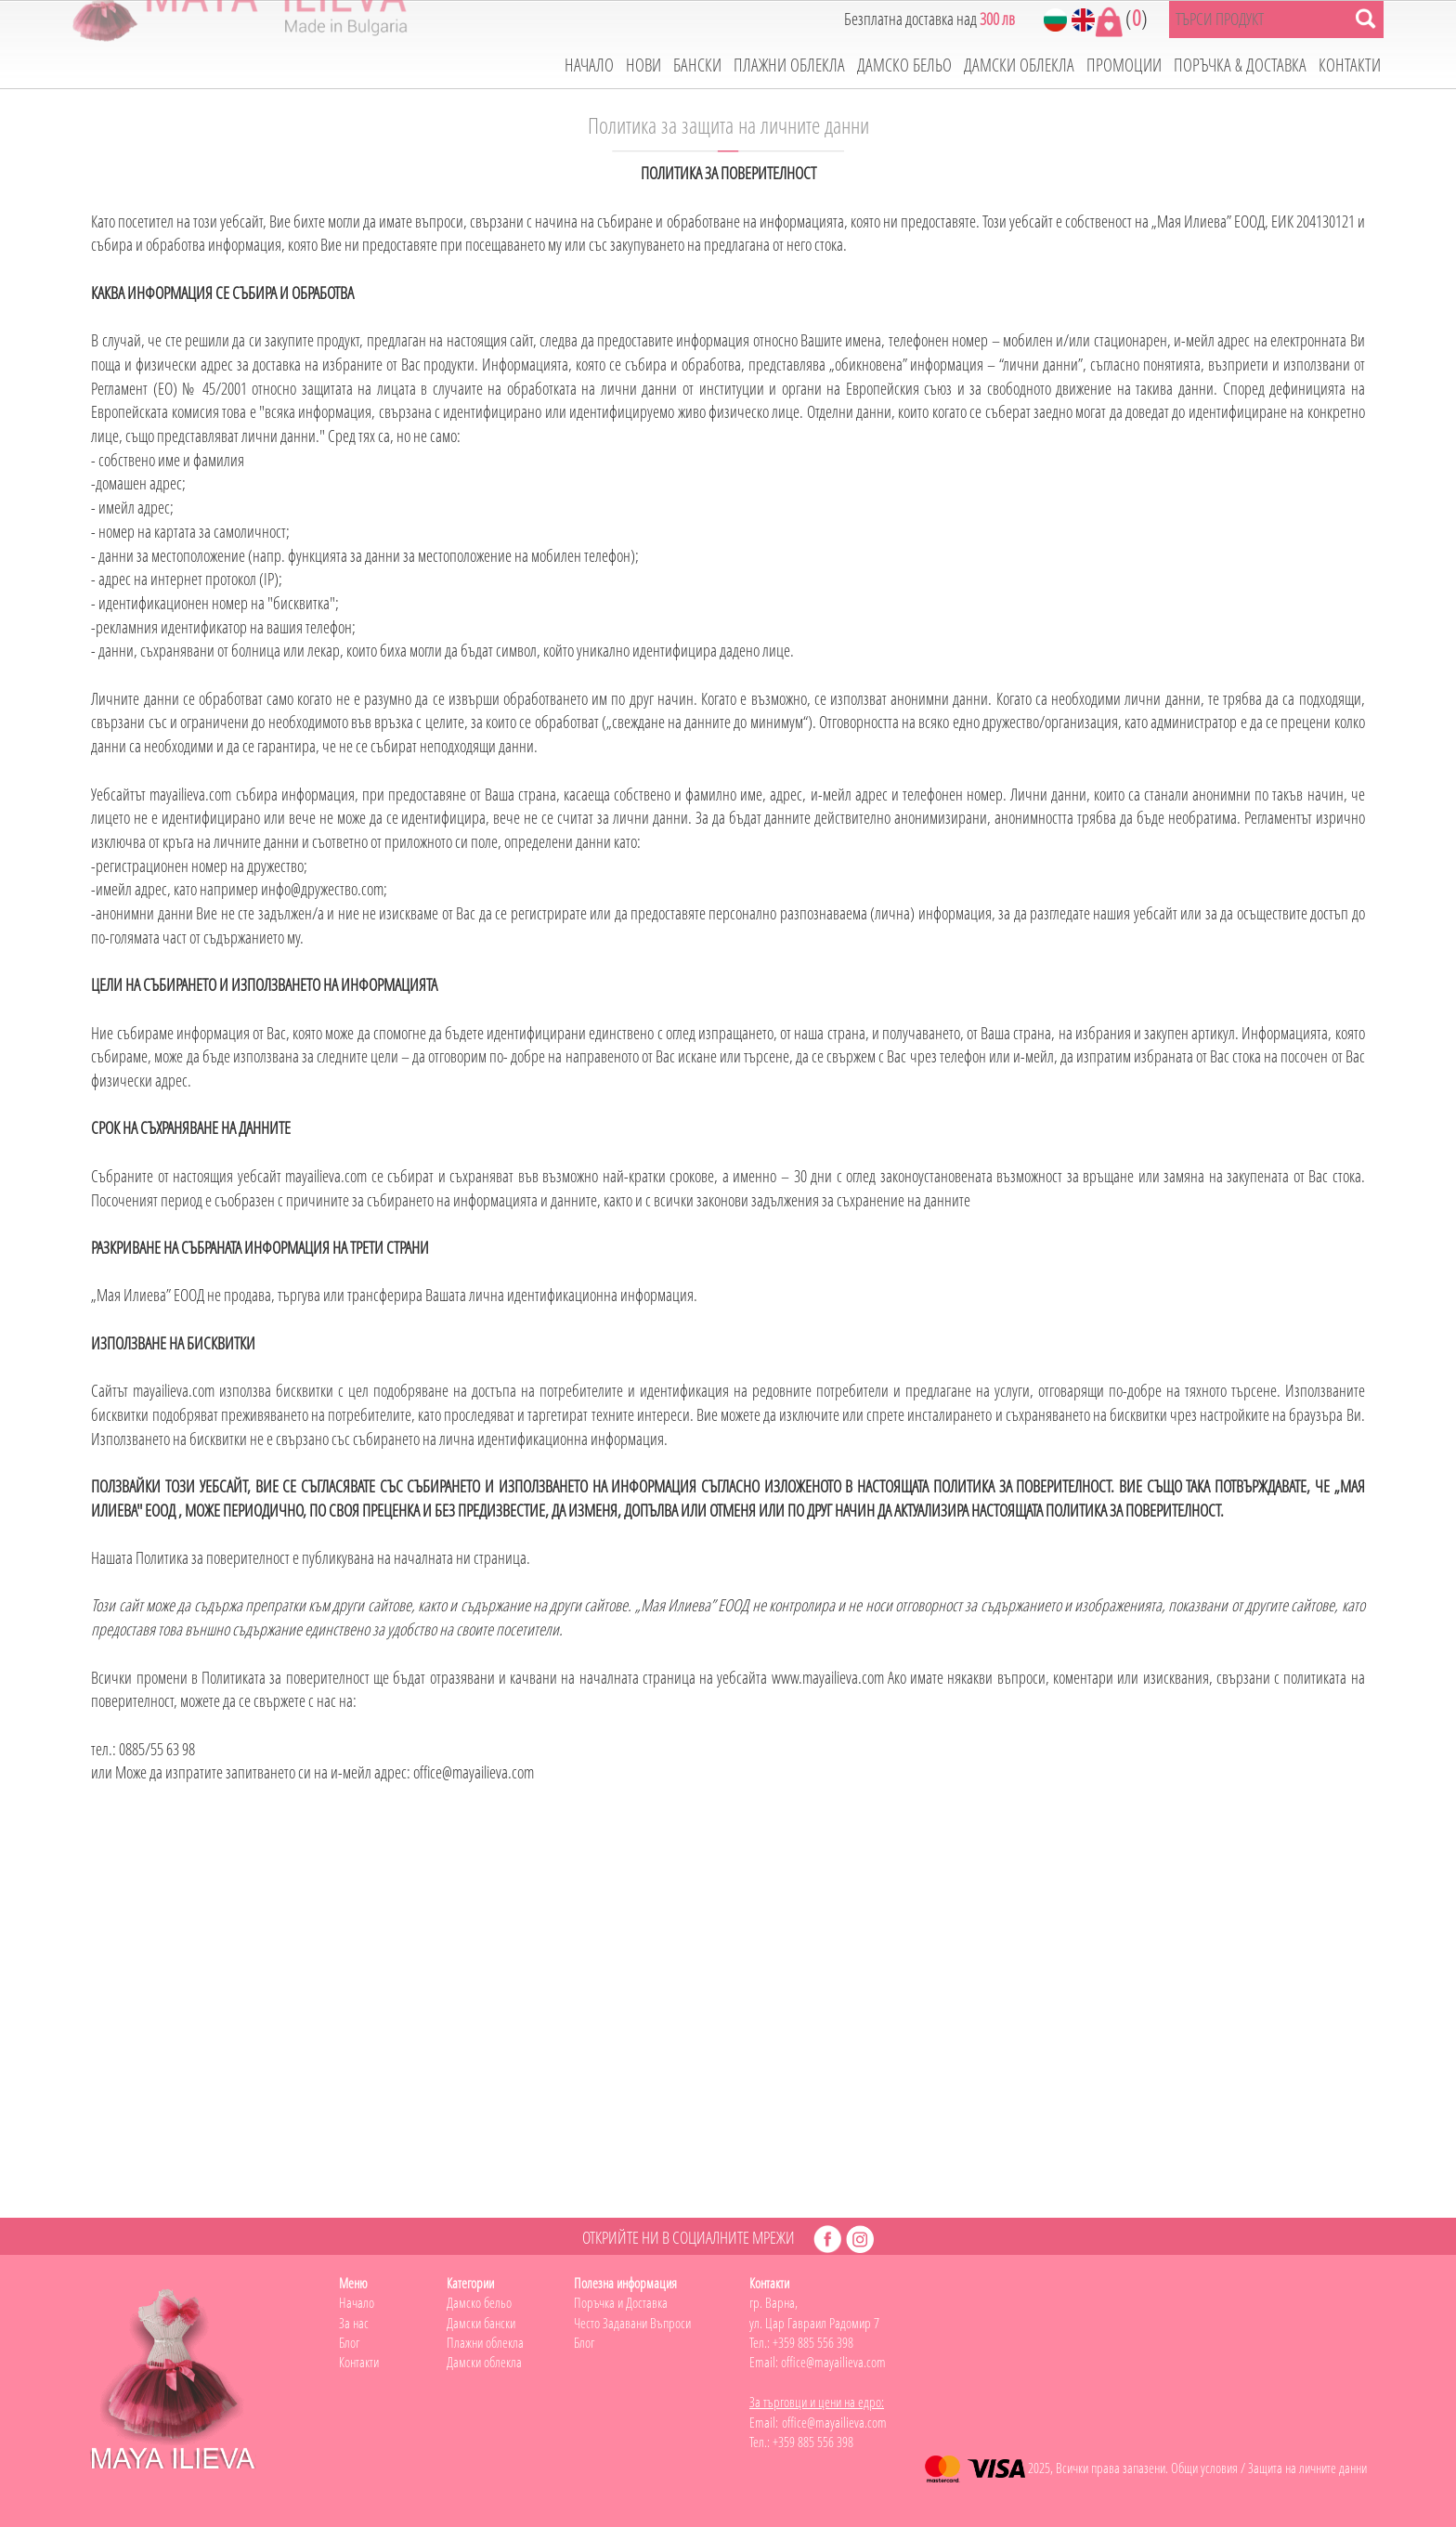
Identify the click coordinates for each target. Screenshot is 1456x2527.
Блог (349, 2342)
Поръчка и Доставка (621, 2302)
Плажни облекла (485, 2342)
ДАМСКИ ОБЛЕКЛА (1019, 65)
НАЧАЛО (589, 65)
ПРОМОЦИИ (1124, 65)
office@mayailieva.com (833, 2361)
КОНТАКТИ (1350, 65)
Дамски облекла (484, 2361)
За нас (354, 2322)
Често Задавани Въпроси (632, 2322)
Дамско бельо (479, 2302)
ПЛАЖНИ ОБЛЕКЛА (789, 65)
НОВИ (643, 65)
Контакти (359, 2361)
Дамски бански (481, 2322)
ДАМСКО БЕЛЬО (904, 65)
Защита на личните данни (1307, 2467)
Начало (356, 2302)
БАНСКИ (697, 65)
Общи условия (1204, 2467)
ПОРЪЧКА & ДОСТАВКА (1240, 65)
